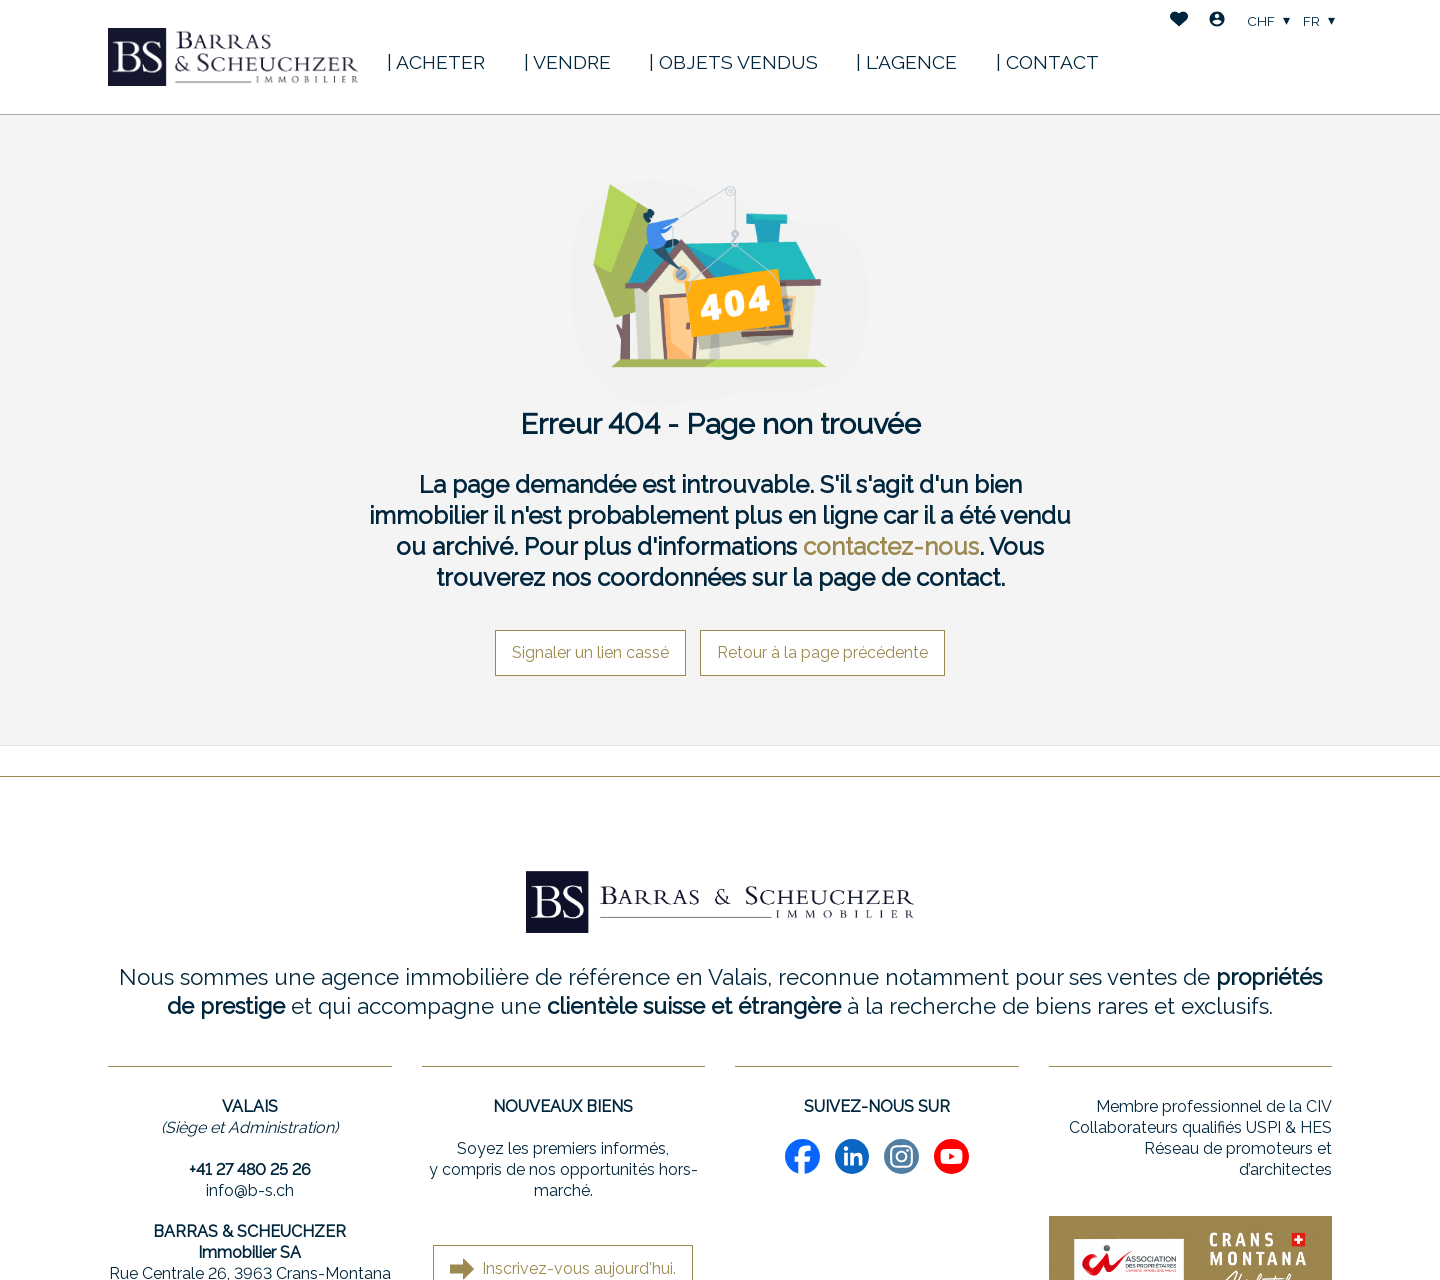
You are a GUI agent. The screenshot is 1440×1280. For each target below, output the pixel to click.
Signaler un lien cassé (590, 652)
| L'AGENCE (906, 62)
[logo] (233, 57)
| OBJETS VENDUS (733, 62)
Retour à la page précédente (822, 652)
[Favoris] (1179, 21)
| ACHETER (436, 62)
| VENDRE (567, 62)
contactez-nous (891, 546)
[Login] (1217, 21)
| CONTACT (1047, 62)
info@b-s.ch (250, 1190)
